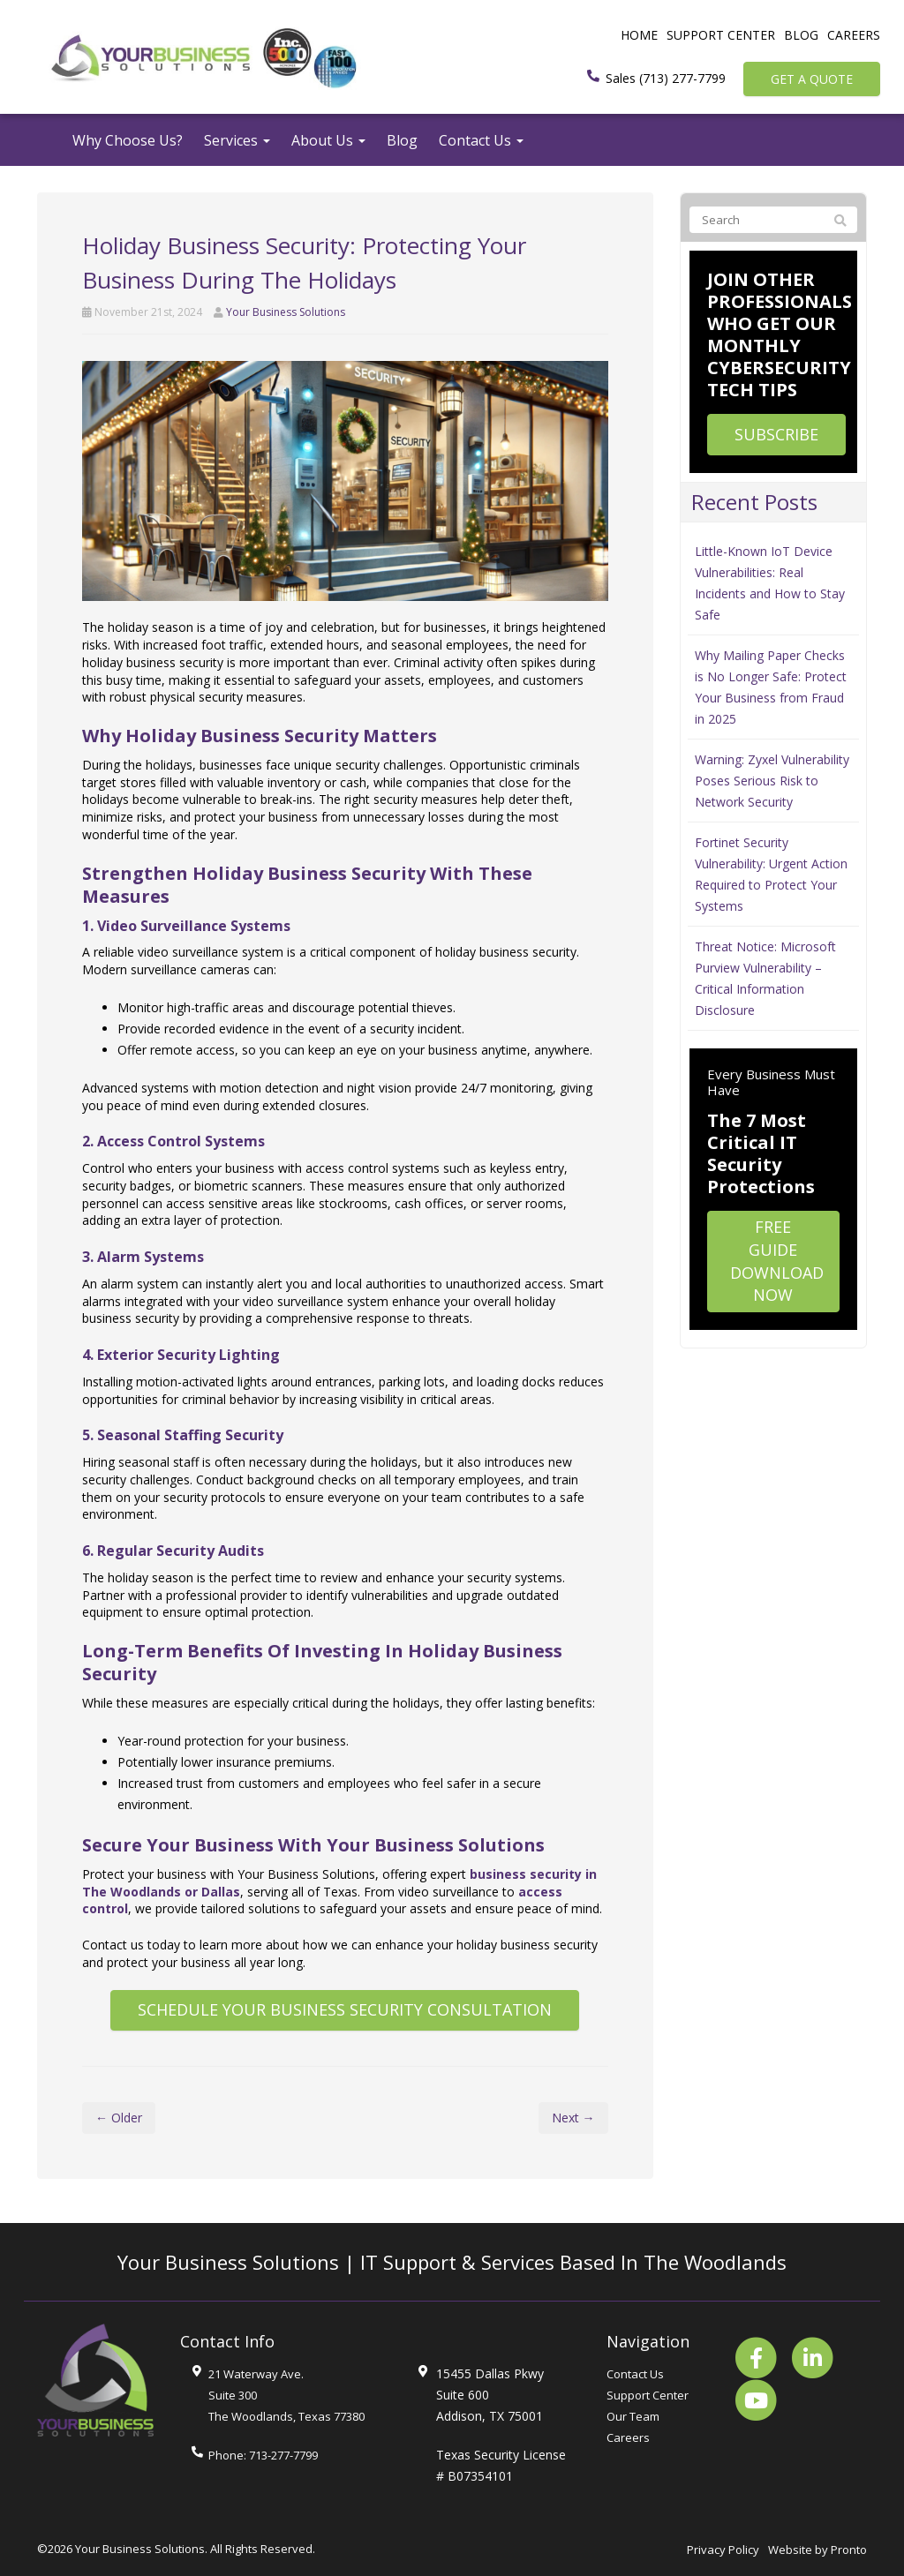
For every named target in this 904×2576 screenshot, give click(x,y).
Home (639, 34)
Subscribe (776, 434)
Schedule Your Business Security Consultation (345, 2009)
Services (237, 140)
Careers (853, 34)
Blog (801, 34)
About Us (328, 140)
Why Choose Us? (127, 140)
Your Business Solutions (285, 311)
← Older (118, 2117)
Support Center (721, 34)
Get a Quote (812, 79)
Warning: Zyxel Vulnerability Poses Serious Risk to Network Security (772, 780)
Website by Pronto (817, 2549)
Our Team (632, 2416)
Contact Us (481, 140)
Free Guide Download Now (777, 1260)
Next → (573, 2117)
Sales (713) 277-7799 (666, 78)
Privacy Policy (723, 2549)
